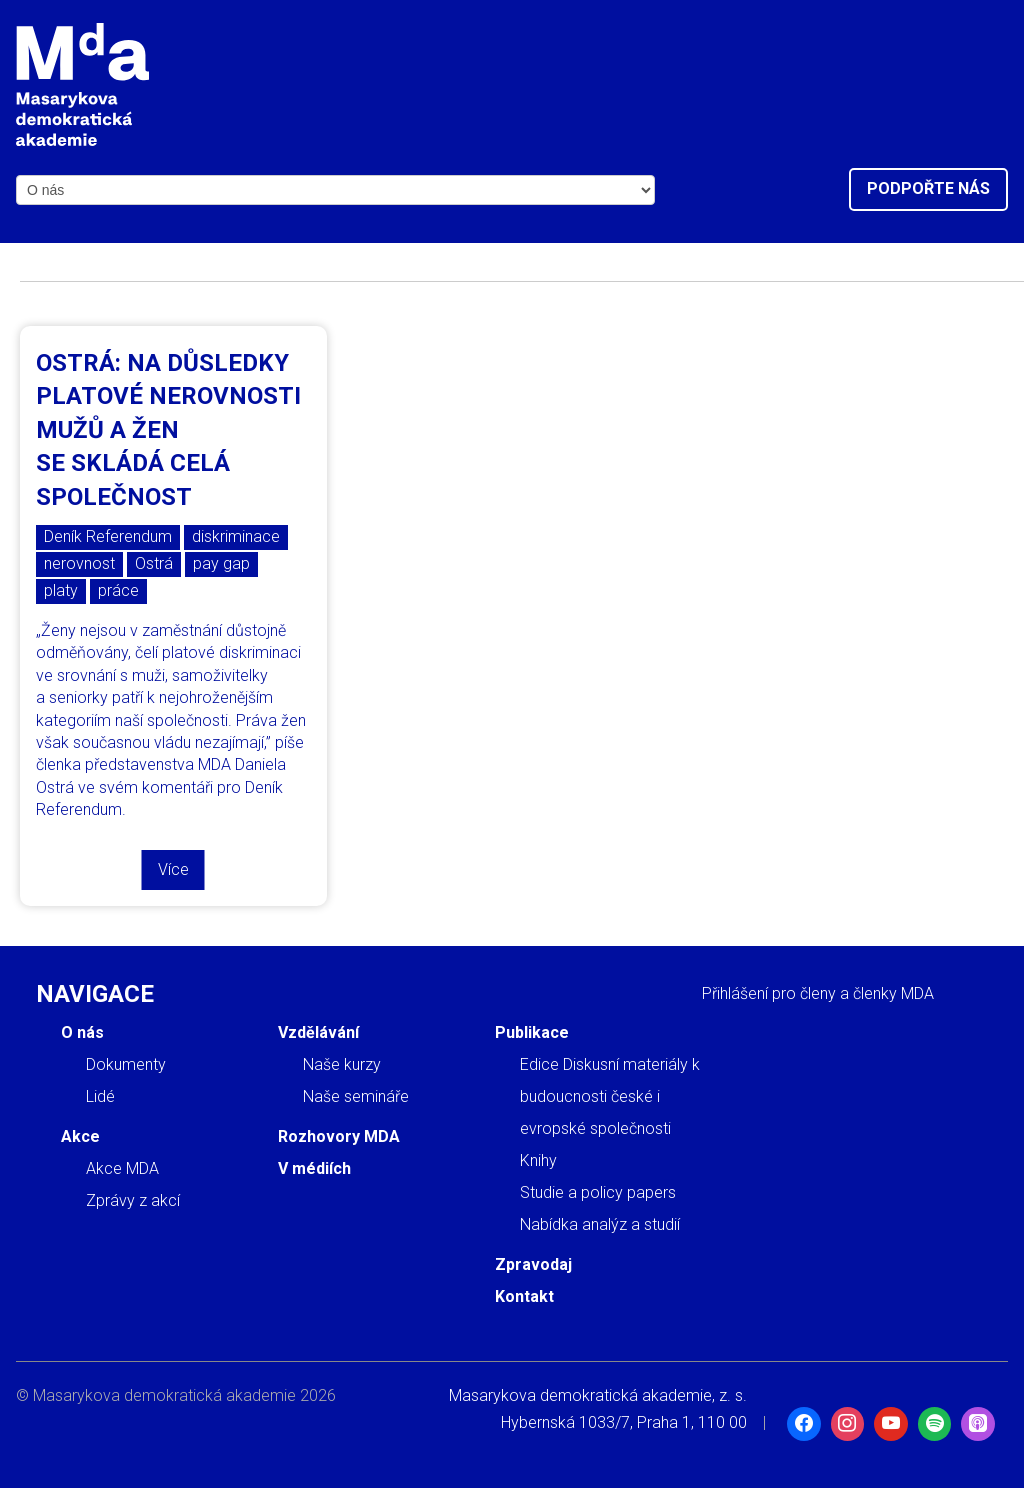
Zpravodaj (533, 1264)
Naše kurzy (342, 1064)
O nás (82, 1032)
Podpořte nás (928, 188)
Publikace (532, 1032)
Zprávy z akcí (133, 1200)
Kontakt (524, 1296)
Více (173, 869)
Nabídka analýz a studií (600, 1224)
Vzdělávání (318, 1032)
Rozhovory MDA (339, 1136)
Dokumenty (126, 1064)
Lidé (100, 1096)
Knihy (538, 1160)
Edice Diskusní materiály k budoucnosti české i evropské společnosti (610, 1096)
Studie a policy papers (598, 1192)
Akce (80, 1136)
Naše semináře (356, 1096)
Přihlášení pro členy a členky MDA (818, 993)
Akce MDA (122, 1168)
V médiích (314, 1168)
